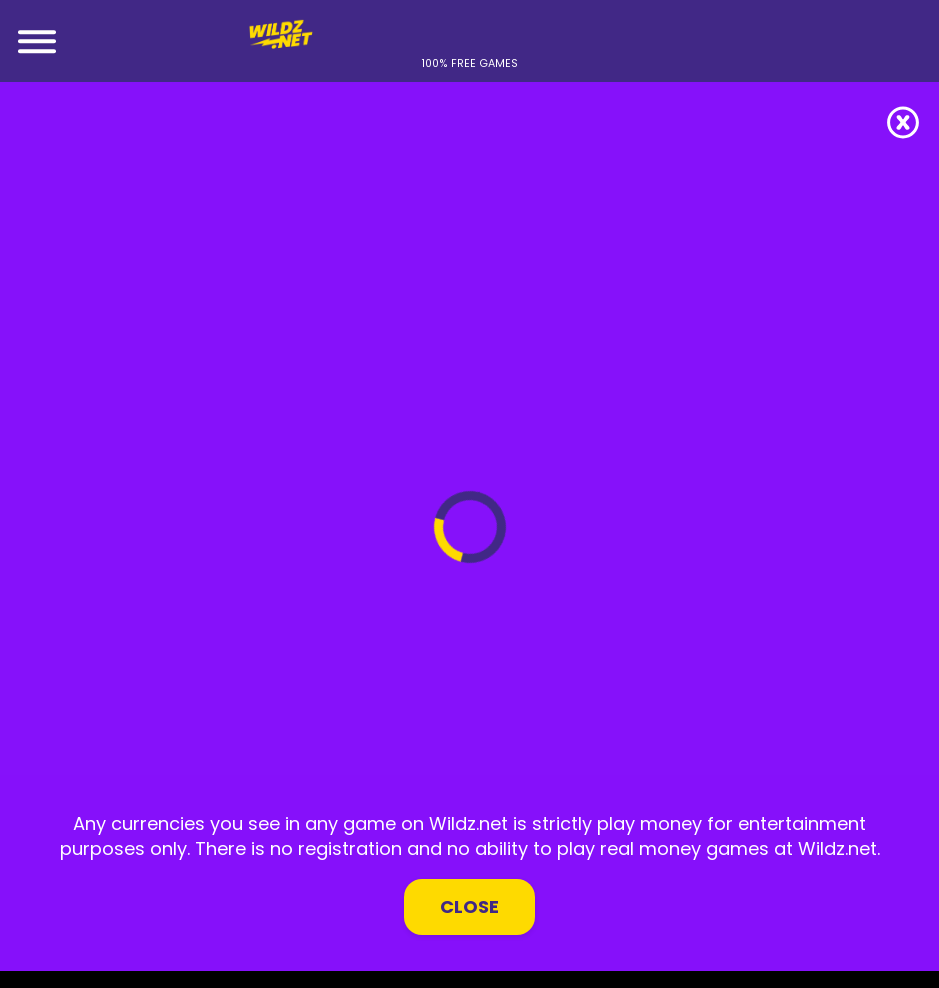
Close (469, 906)
